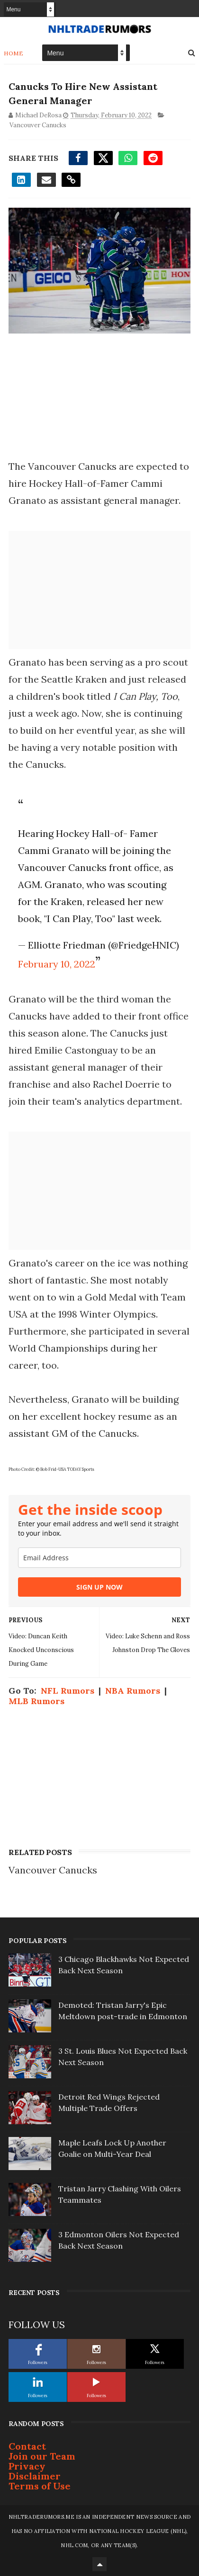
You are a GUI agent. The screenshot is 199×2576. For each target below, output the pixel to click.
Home (13, 53)
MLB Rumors (36, 1701)
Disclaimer (35, 2476)
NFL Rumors (67, 1690)
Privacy (27, 2466)
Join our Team (42, 2456)
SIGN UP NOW (99, 1587)
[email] (99, 1557)
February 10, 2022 (56, 964)
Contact (27, 2446)
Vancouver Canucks (37, 125)
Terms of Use (40, 2486)
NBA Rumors (132, 1690)
